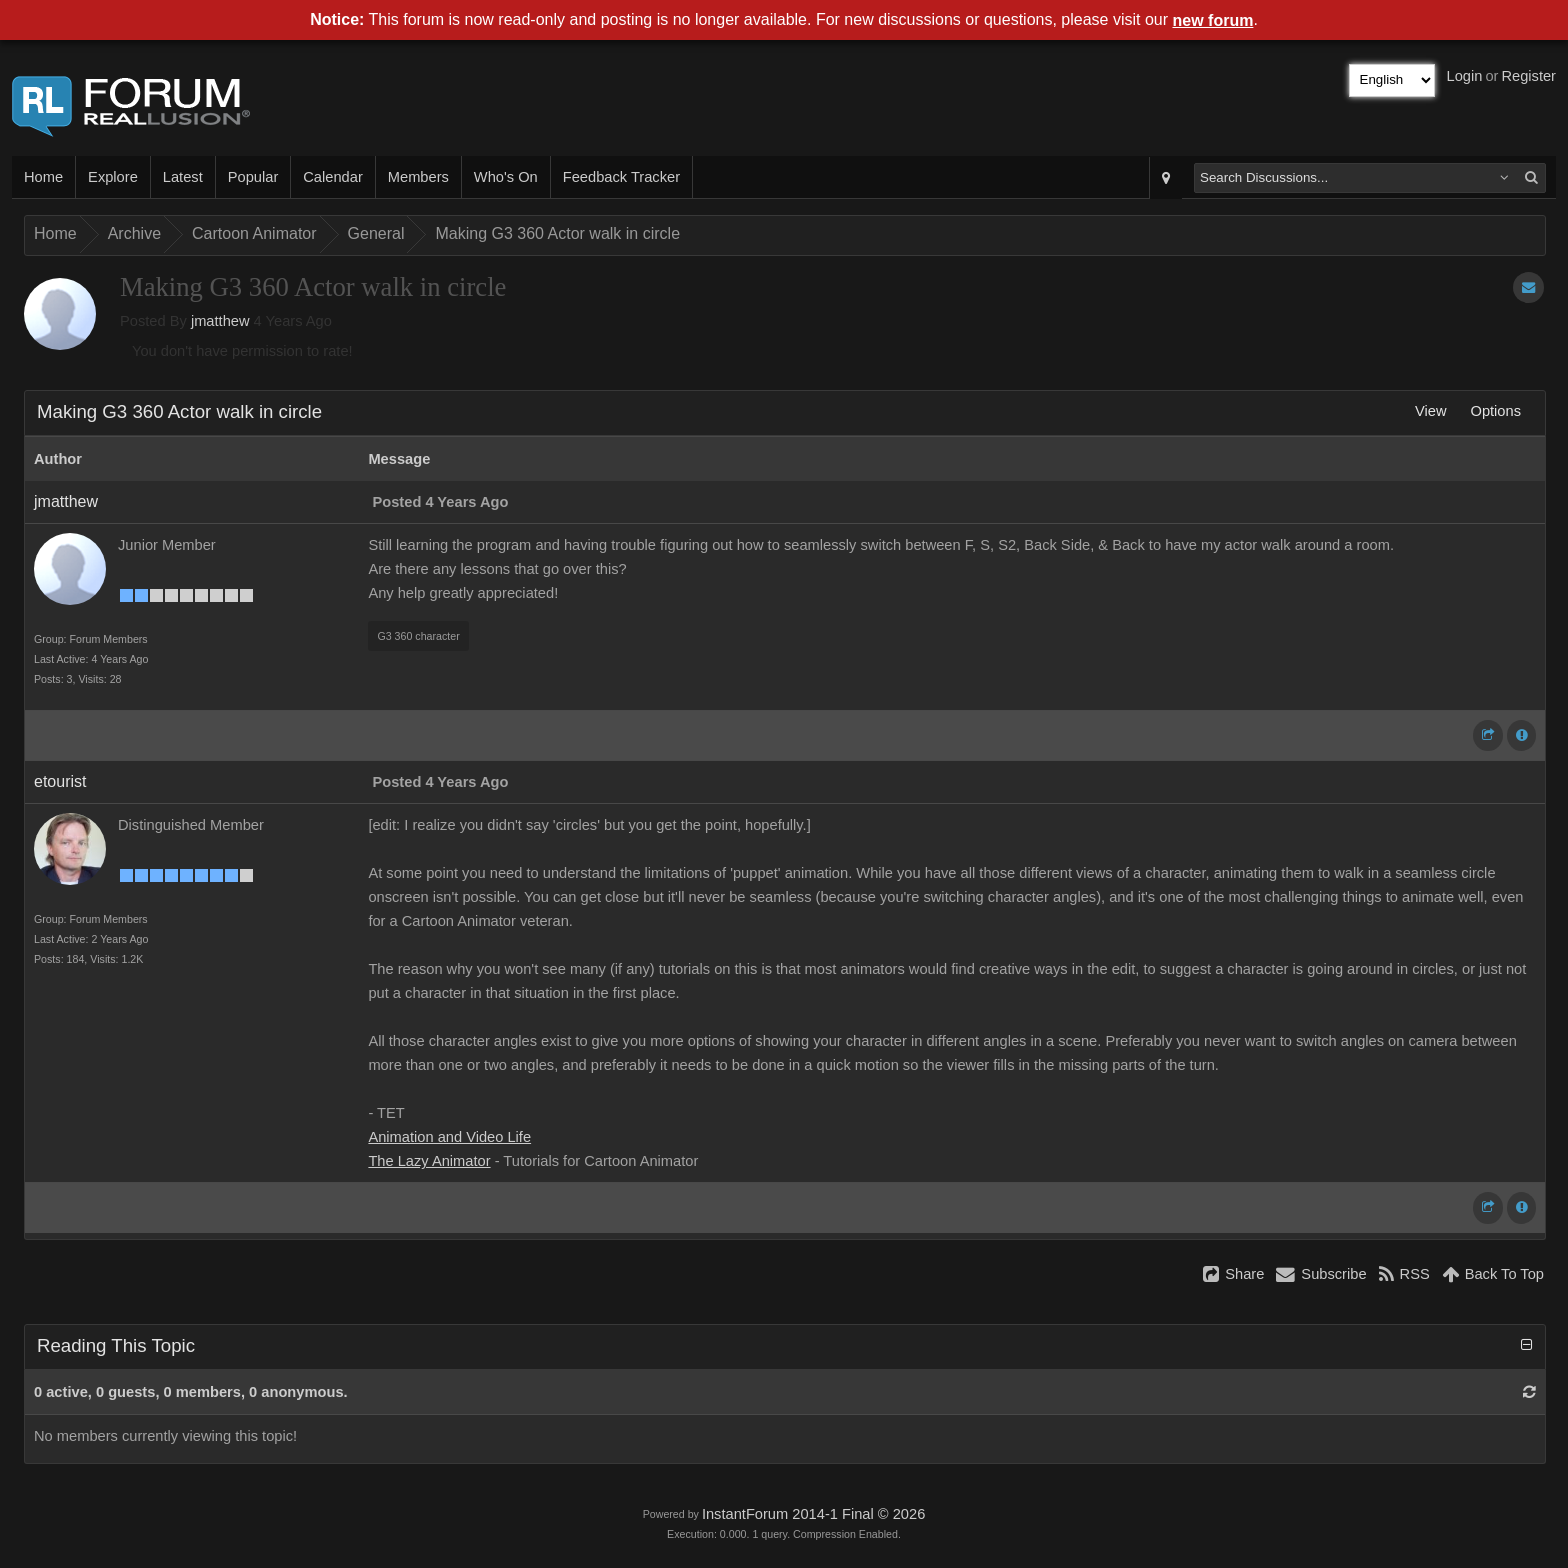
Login (1465, 76)
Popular (253, 177)
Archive (134, 233)
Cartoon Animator (254, 233)
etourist (60, 781)
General (376, 233)
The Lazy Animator (429, 1161)
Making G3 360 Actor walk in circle (557, 233)
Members (418, 177)
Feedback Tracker (621, 177)
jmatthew (220, 321)
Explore (113, 177)
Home (43, 177)
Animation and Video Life (449, 1137)
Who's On (506, 177)
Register (1528, 76)
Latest (183, 177)
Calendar (332, 177)
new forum (1213, 20)
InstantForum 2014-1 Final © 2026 (813, 1514)
